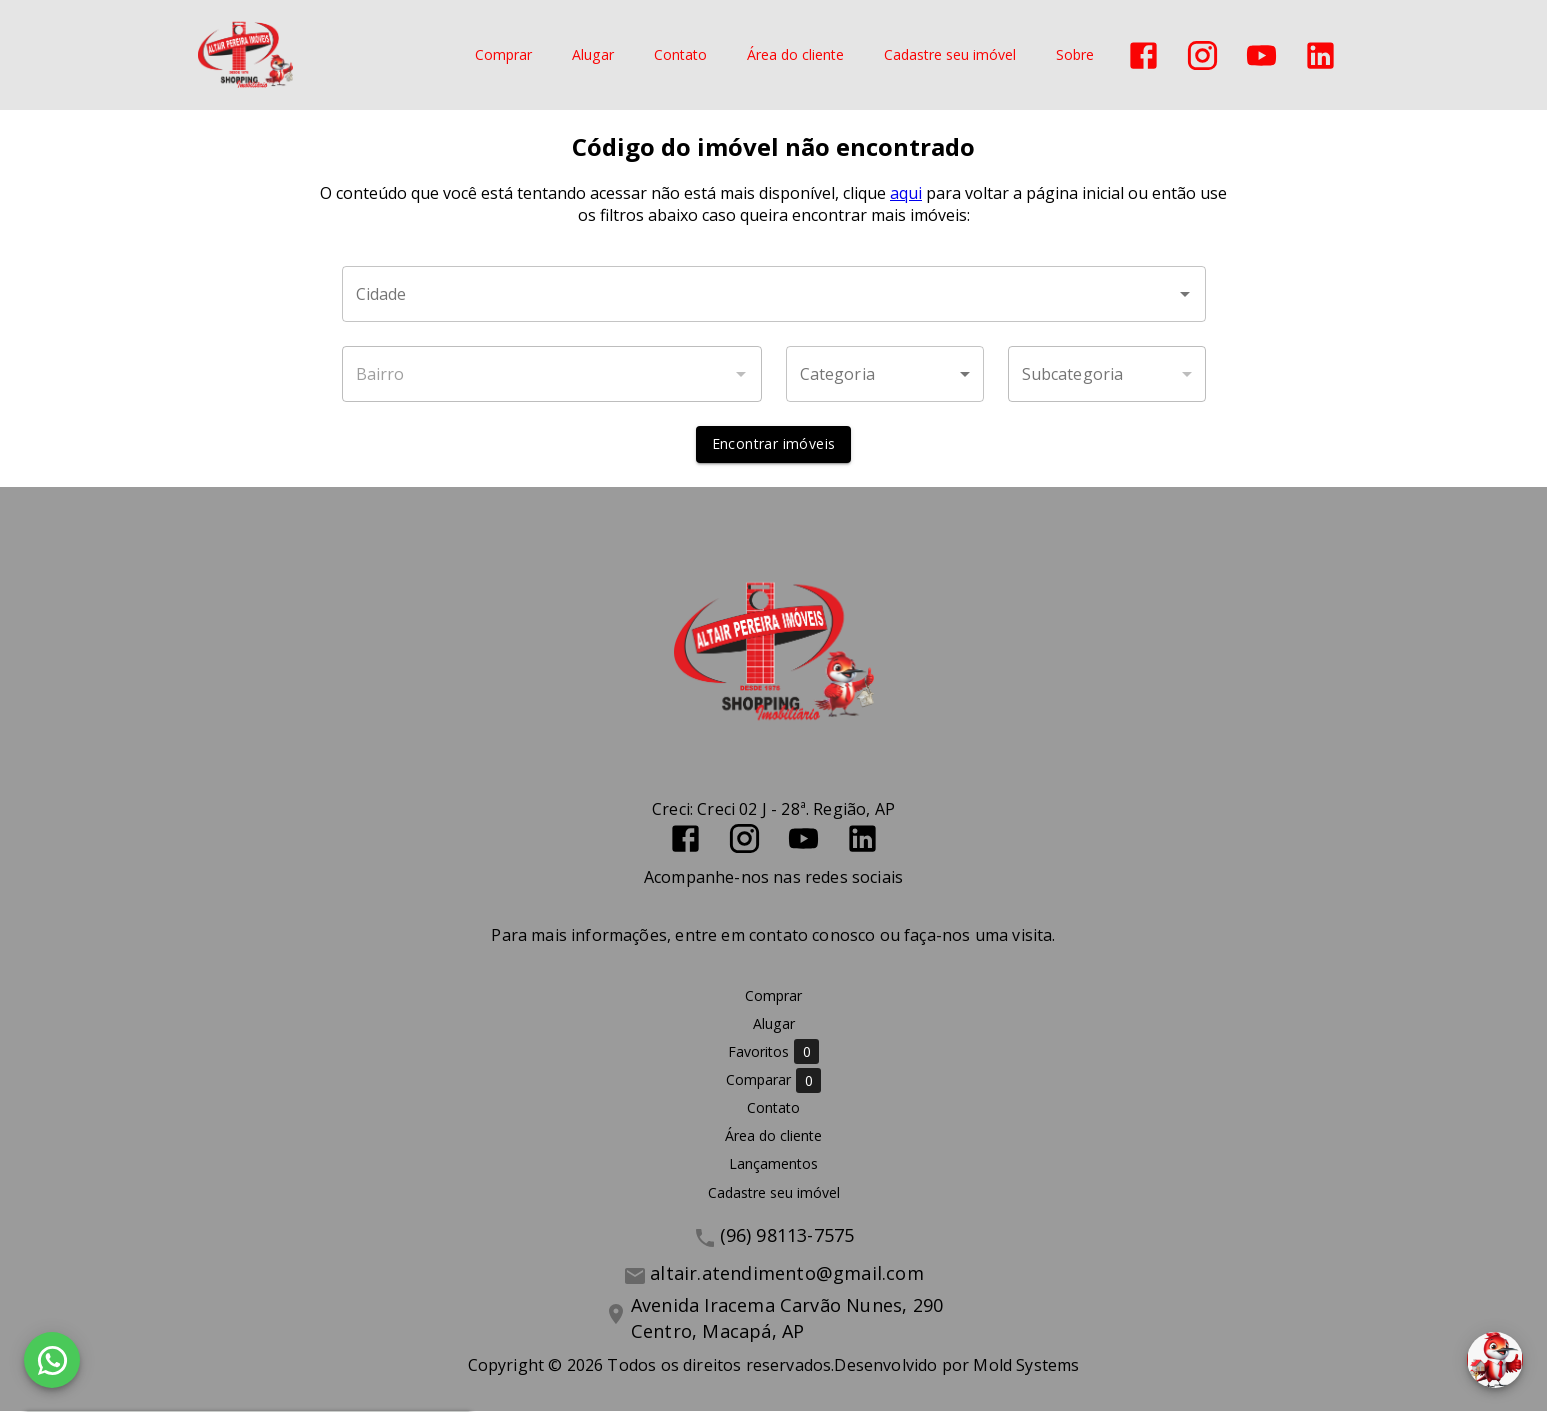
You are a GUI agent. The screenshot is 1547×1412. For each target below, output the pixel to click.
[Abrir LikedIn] (1320, 55)
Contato (680, 55)
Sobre (1075, 55)
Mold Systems (1026, 1366)
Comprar (503, 55)
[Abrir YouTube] (1261, 55)
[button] (885, 375)
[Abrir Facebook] (1143, 55)
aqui (906, 194)
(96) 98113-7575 (787, 1235)
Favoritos (773, 1052)
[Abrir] (1185, 295)
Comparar (773, 1080)
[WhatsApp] (52, 1360)
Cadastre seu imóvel (950, 55)
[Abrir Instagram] (1202, 55)
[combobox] (774, 295)
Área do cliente (795, 55)
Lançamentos (773, 1164)
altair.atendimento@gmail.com (786, 1273)
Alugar (593, 55)
